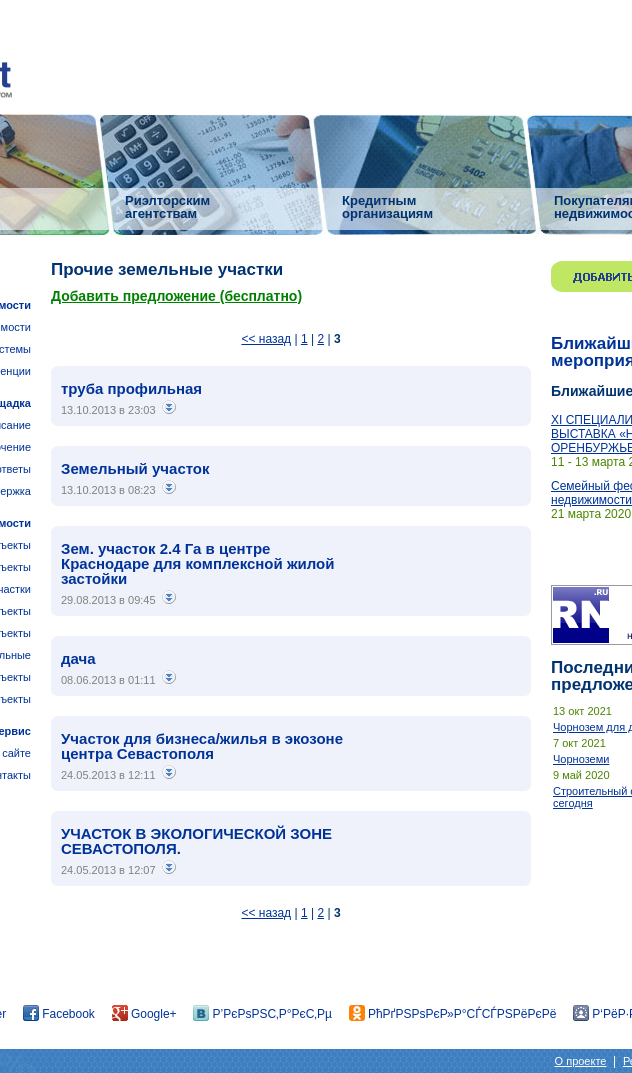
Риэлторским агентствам (167, 206)
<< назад (266, 339)
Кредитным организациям (387, 206)
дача (78, 658)
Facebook (59, 1014)
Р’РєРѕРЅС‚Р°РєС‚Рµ (262, 1014)
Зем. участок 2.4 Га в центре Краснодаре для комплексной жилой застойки (197, 563)
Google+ (144, 1014)
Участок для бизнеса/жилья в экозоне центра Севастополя (202, 746)
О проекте (581, 1061)
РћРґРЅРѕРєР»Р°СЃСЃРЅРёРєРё (453, 1014)
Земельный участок (135, 468)
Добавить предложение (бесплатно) (176, 296)
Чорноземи (581, 759)
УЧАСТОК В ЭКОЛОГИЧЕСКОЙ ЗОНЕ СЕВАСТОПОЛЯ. (196, 841)
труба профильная (131, 388)
